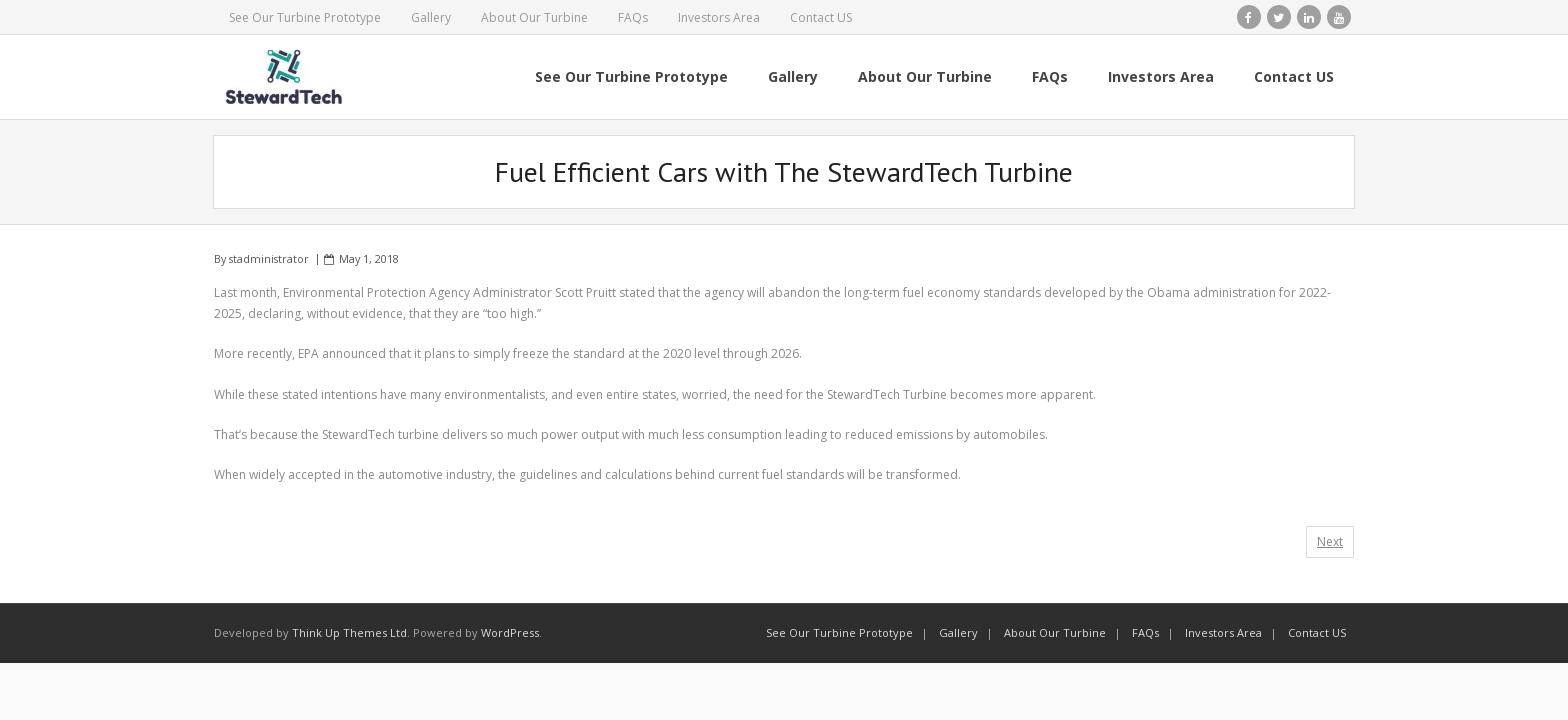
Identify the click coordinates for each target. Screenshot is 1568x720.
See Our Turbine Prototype (305, 17)
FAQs (633, 17)
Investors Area (719, 17)
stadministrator (269, 258)
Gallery (431, 17)
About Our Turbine (534, 17)
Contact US (821, 17)
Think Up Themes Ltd (349, 632)
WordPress (510, 632)
